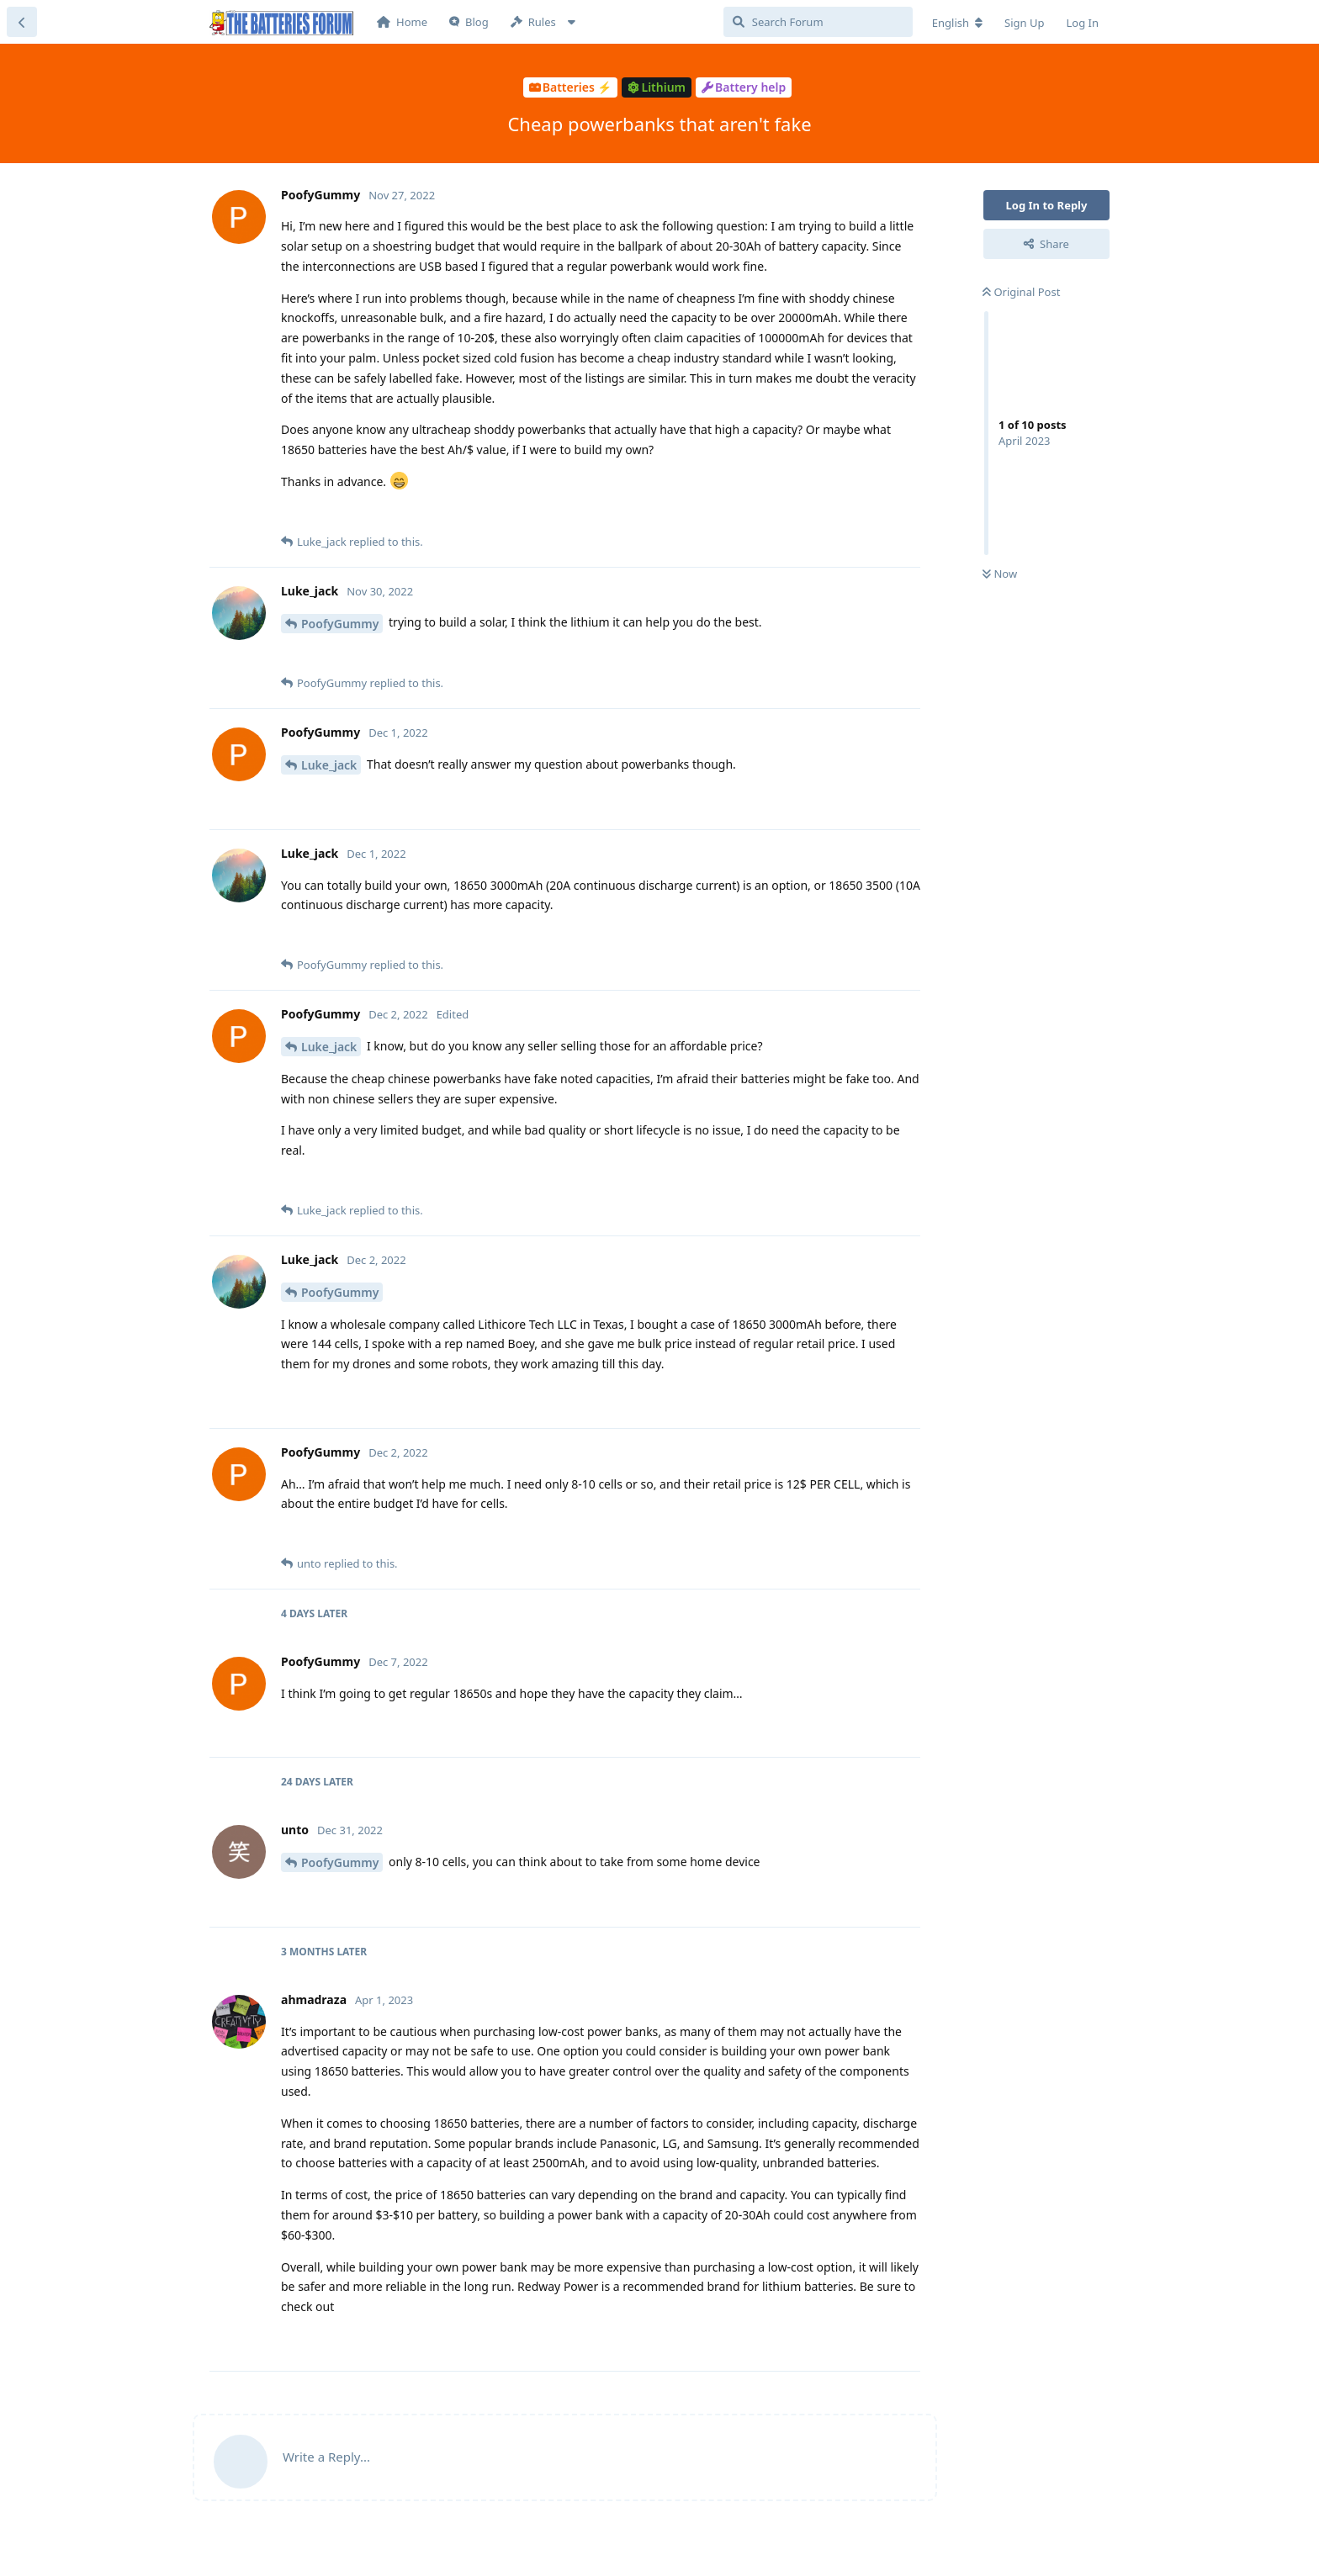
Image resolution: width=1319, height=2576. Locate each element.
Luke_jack (329, 765)
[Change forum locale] (957, 23)
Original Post (1021, 291)
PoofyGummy (340, 624)
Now (1000, 573)
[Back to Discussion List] (22, 22)
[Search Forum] (818, 22)
